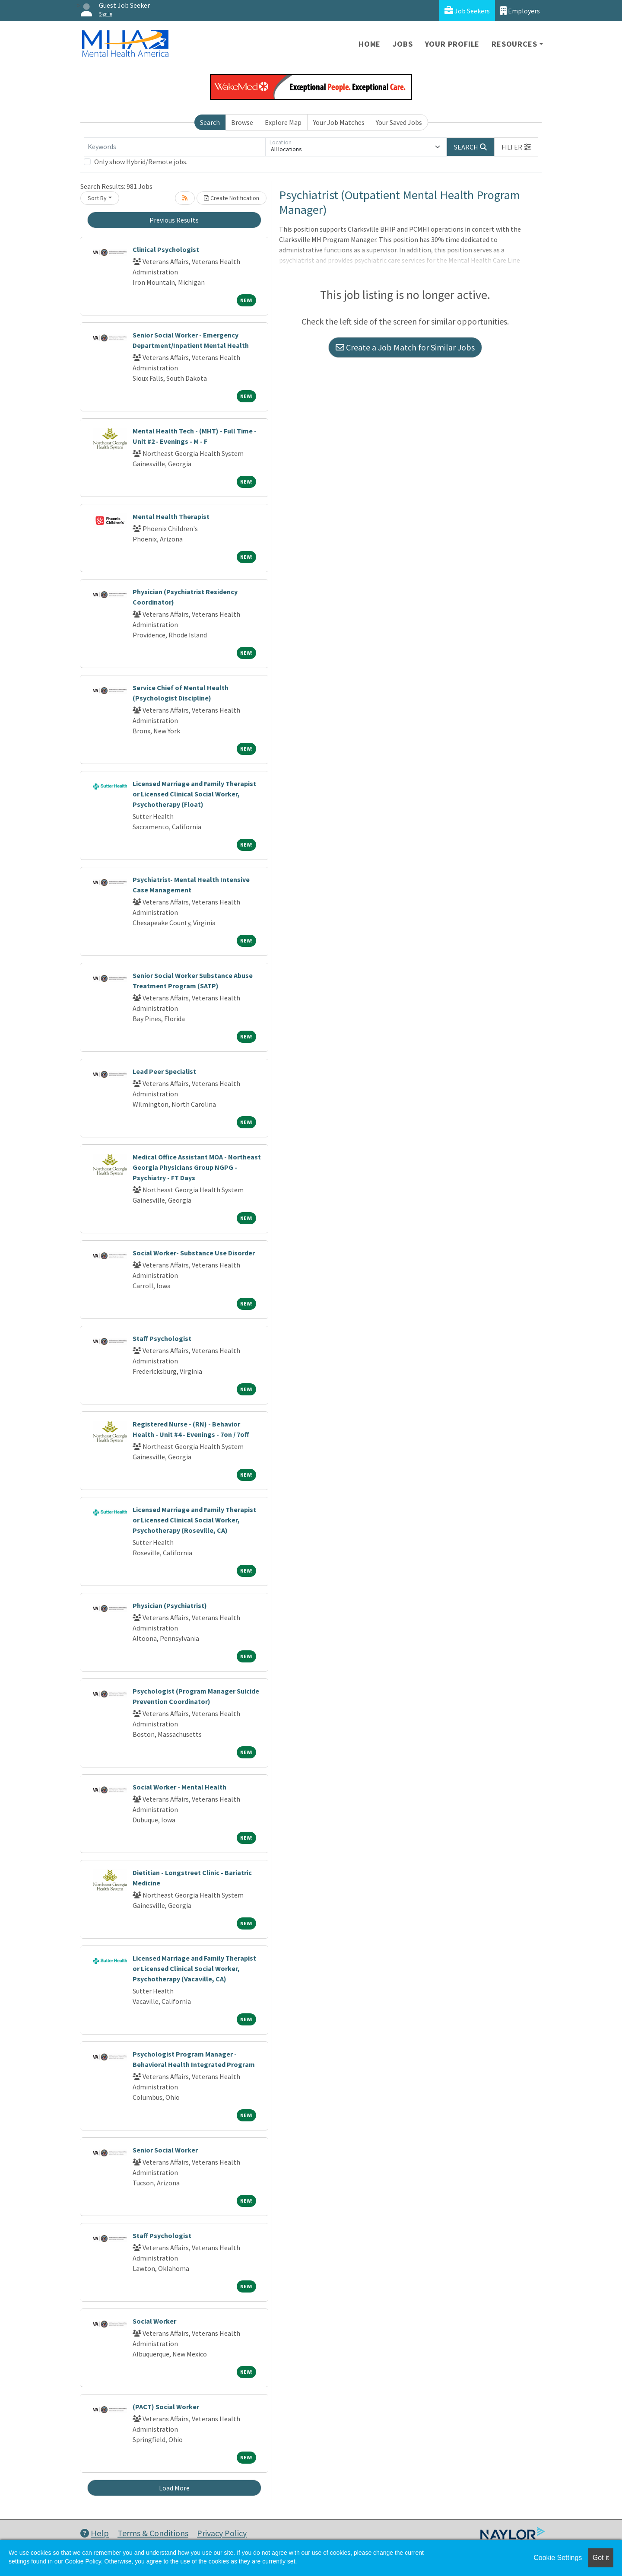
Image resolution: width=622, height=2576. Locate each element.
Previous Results (174, 220)
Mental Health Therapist (171, 516)
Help (94, 2533)
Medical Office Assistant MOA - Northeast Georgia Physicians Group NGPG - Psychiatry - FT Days (197, 1167)
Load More (174, 2488)
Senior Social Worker (165, 2150)
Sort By (97, 198)
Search (210, 122)
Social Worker (154, 2321)
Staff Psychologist (162, 1338)
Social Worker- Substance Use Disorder (194, 1252)
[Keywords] (174, 146)
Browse (242, 122)
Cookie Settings (557, 2557)
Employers (520, 10)
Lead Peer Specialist (164, 1071)
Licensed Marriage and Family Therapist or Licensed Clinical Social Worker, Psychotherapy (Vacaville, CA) (194, 1968)
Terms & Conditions (152, 2533)
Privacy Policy (222, 2533)
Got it (601, 2557)
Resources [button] (514, 44)
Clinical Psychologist (166, 249)
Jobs (403, 44)
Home (370, 44)
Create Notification (231, 198)
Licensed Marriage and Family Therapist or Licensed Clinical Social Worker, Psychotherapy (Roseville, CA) (194, 1520)
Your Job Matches (339, 122)
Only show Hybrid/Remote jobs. (140, 161)
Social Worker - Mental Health (179, 1787)
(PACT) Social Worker (166, 2406)
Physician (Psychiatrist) (170, 1605)
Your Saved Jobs (399, 122)
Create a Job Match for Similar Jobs (405, 347)
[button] (516, 146)
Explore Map (283, 122)
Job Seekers (467, 10)
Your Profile (452, 44)
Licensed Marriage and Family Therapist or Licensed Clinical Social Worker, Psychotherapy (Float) (194, 794)
